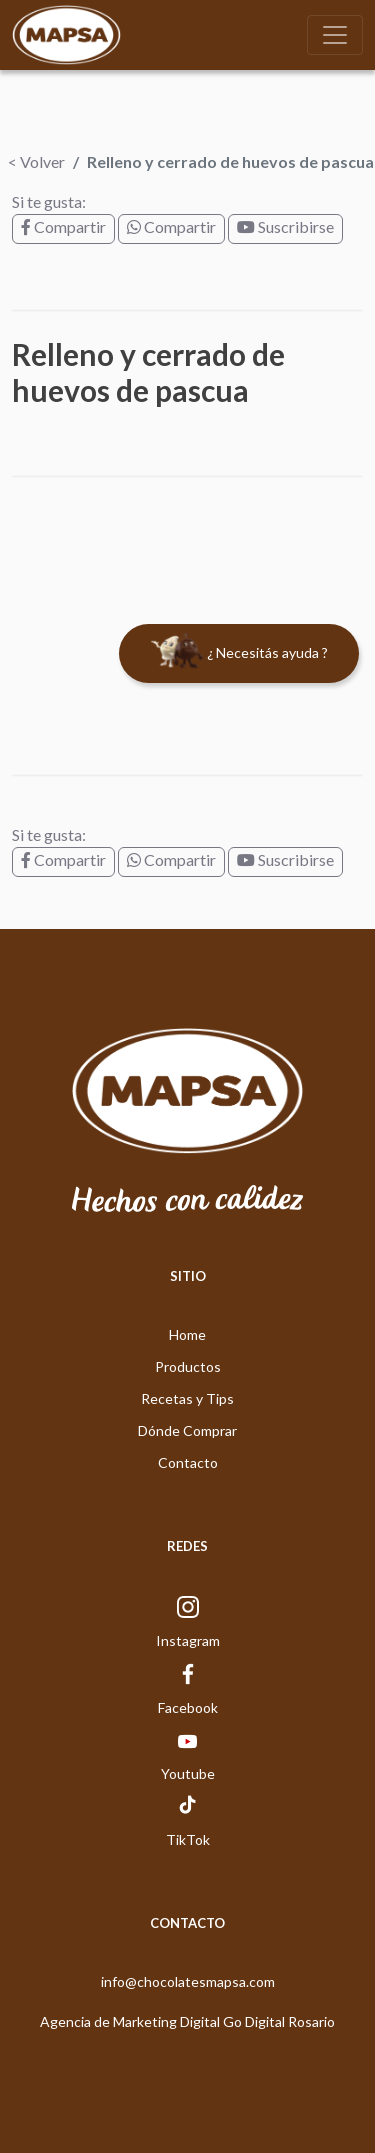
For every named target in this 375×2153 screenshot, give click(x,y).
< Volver (36, 161)
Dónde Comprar (187, 1430)
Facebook (188, 1707)
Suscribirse (285, 226)
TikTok (188, 1839)
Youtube (188, 1773)
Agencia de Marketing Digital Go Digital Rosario (187, 2021)
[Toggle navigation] (335, 35)
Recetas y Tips (187, 1398)
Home (187, 1334)
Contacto (188, 1462)
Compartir (63, 226)
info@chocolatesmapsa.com (188, 1981)
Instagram (188, 1640)
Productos (188, 1366)
